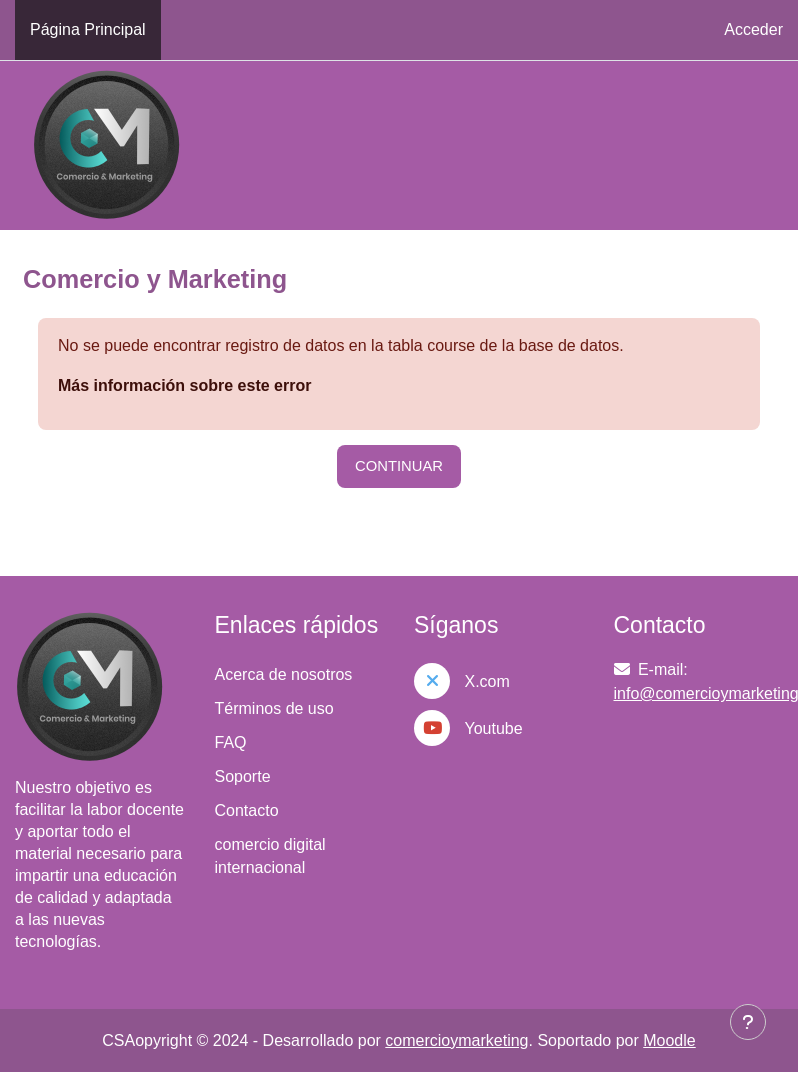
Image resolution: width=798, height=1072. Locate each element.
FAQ (231, 742)
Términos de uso (274, 708)
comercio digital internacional (270, 856)
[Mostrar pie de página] (748, 1022)
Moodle (669, 1040)
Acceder (753, 29)
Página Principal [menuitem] (88, 29)
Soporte (243, 776)
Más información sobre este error (184, 385)
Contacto (247, 810)
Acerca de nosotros (284, 674)
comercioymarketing (456, 1040)
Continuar (399, 466)
